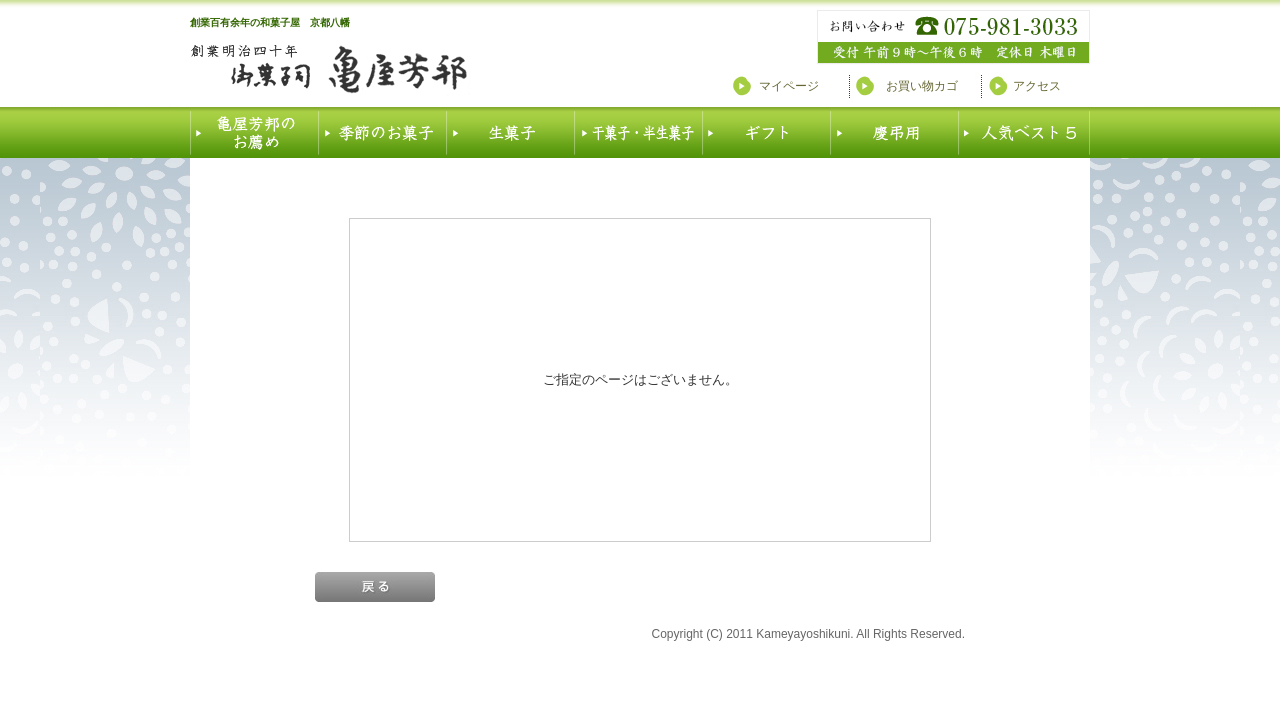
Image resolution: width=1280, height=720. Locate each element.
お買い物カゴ (922, 86)
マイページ (789, 86)
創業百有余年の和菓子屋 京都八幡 (270, 22)
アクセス (1037, 86)
